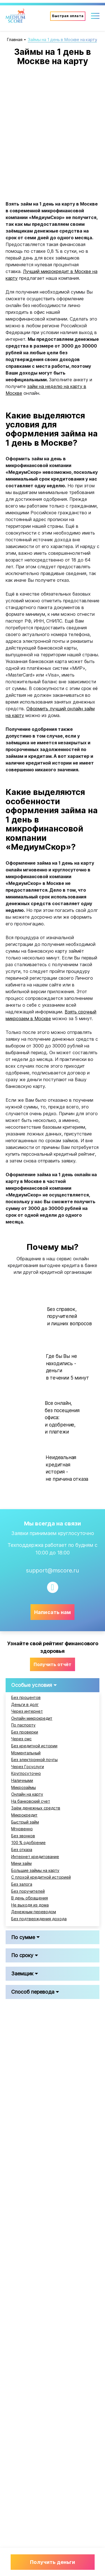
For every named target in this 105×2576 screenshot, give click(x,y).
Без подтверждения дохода (39, 1919)
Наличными (22, 1780)
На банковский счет (30, 1801)
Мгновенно (22, 1829)
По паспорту (23, 1725)
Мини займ (21, 1863)
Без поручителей (28, 1891)
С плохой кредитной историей (41, 1877)
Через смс (21, 1739)
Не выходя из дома (30, 1905)
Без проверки (24, 1732)
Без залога (21, 1884)
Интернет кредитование (35, 1856)
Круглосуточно (26, 1773)
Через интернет (27, 1711)
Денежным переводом (33, 1912)
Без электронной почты (34, 1759)
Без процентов (26, 1697)
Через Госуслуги (27, 1766)
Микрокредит (24, 1815)
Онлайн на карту (27, 1794)
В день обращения (29, 1898)
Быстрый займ (25, 1822)
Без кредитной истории (34, 1746)
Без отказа (21, 1849)
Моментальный (26, 1753)
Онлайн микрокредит (31, 1718)
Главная (14, 39)
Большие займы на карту (35, 1870)
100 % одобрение (28, 1842)
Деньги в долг (25, 1704)
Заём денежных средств (35, 1808)
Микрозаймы (23, 1787)
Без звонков (23, 1836)
